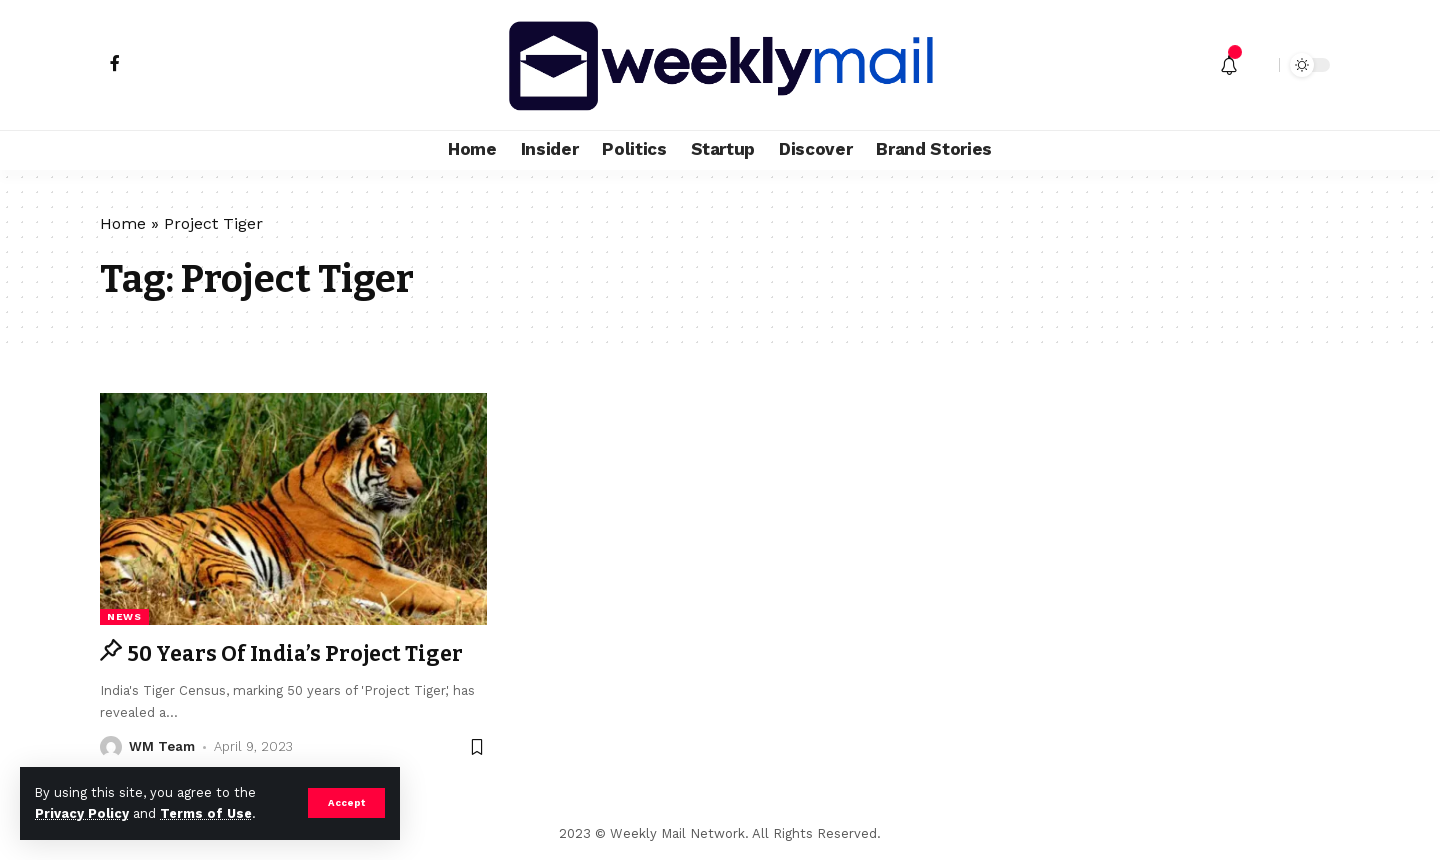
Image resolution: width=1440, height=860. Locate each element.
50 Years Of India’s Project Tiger (295, 654)
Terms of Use (206, 813)
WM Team (162, 746)
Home (123, 223)
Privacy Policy (82, 813)
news (124, 616)
